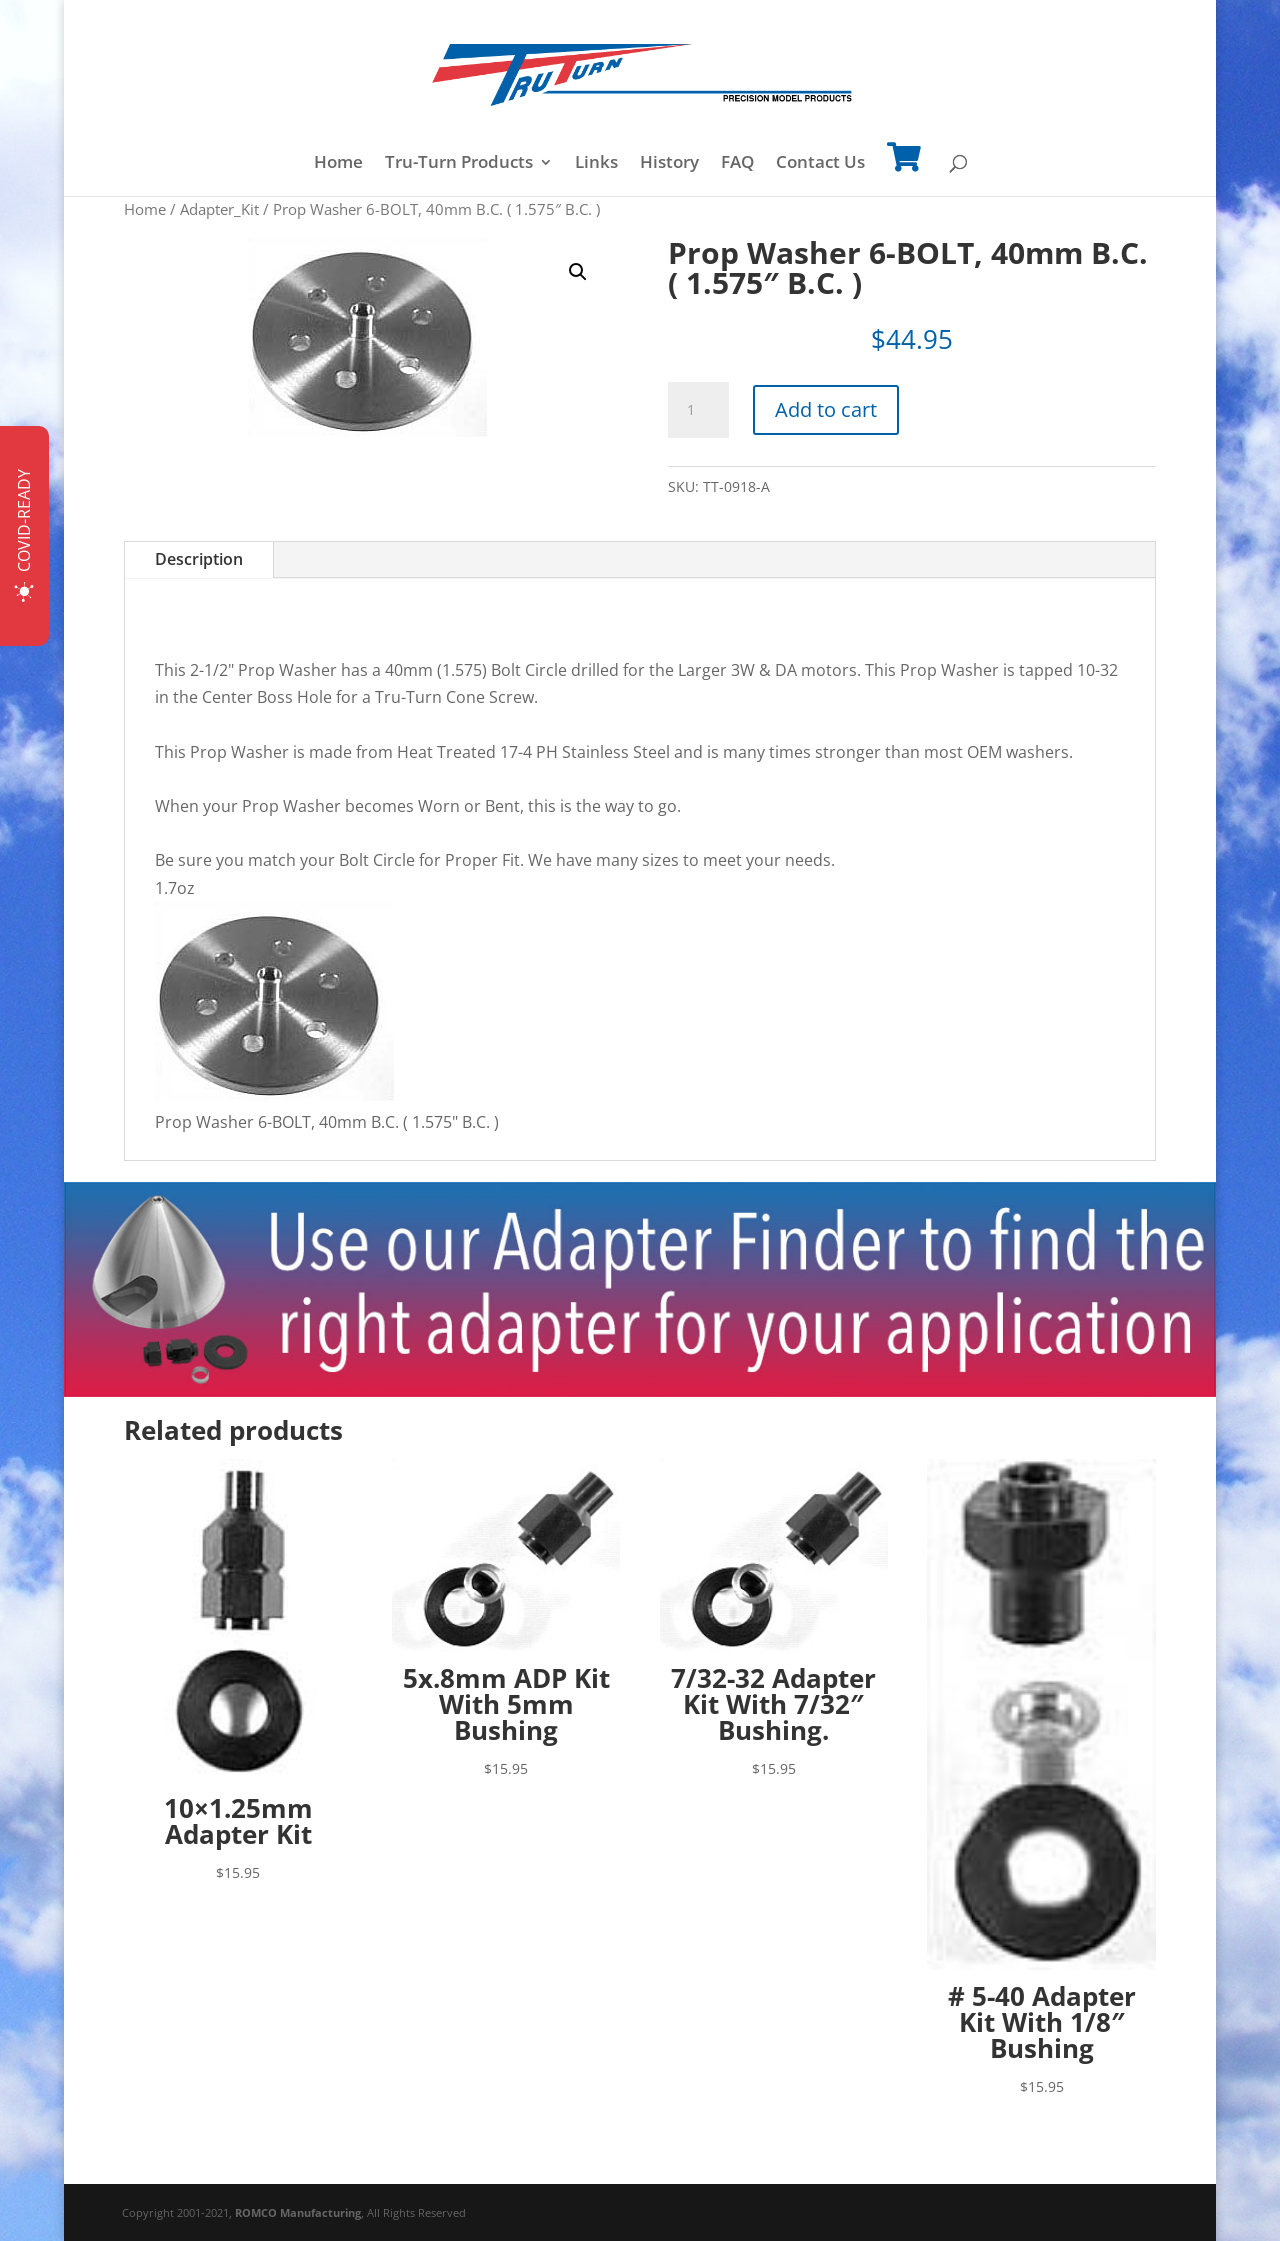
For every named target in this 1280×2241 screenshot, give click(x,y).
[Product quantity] (698, 410)
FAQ (737, 164)
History (669, 164)
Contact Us (820, 164)
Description (199, 559)
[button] (578, 272)
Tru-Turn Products (459, 164)
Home (338, 164)
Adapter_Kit (219, 209)
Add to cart (826, 409)
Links (596, 164)
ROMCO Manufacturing (298, 2212)
